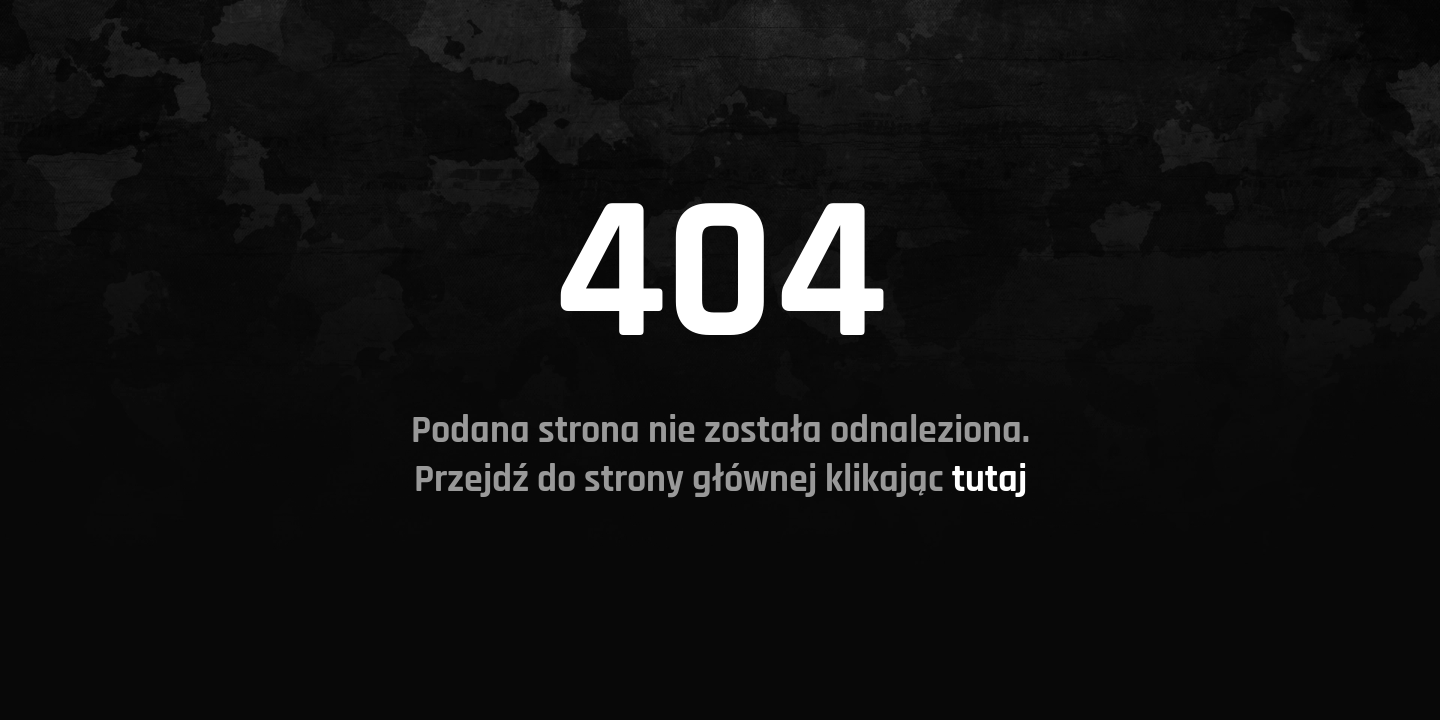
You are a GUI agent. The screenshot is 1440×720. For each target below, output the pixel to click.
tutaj (989, 479)
